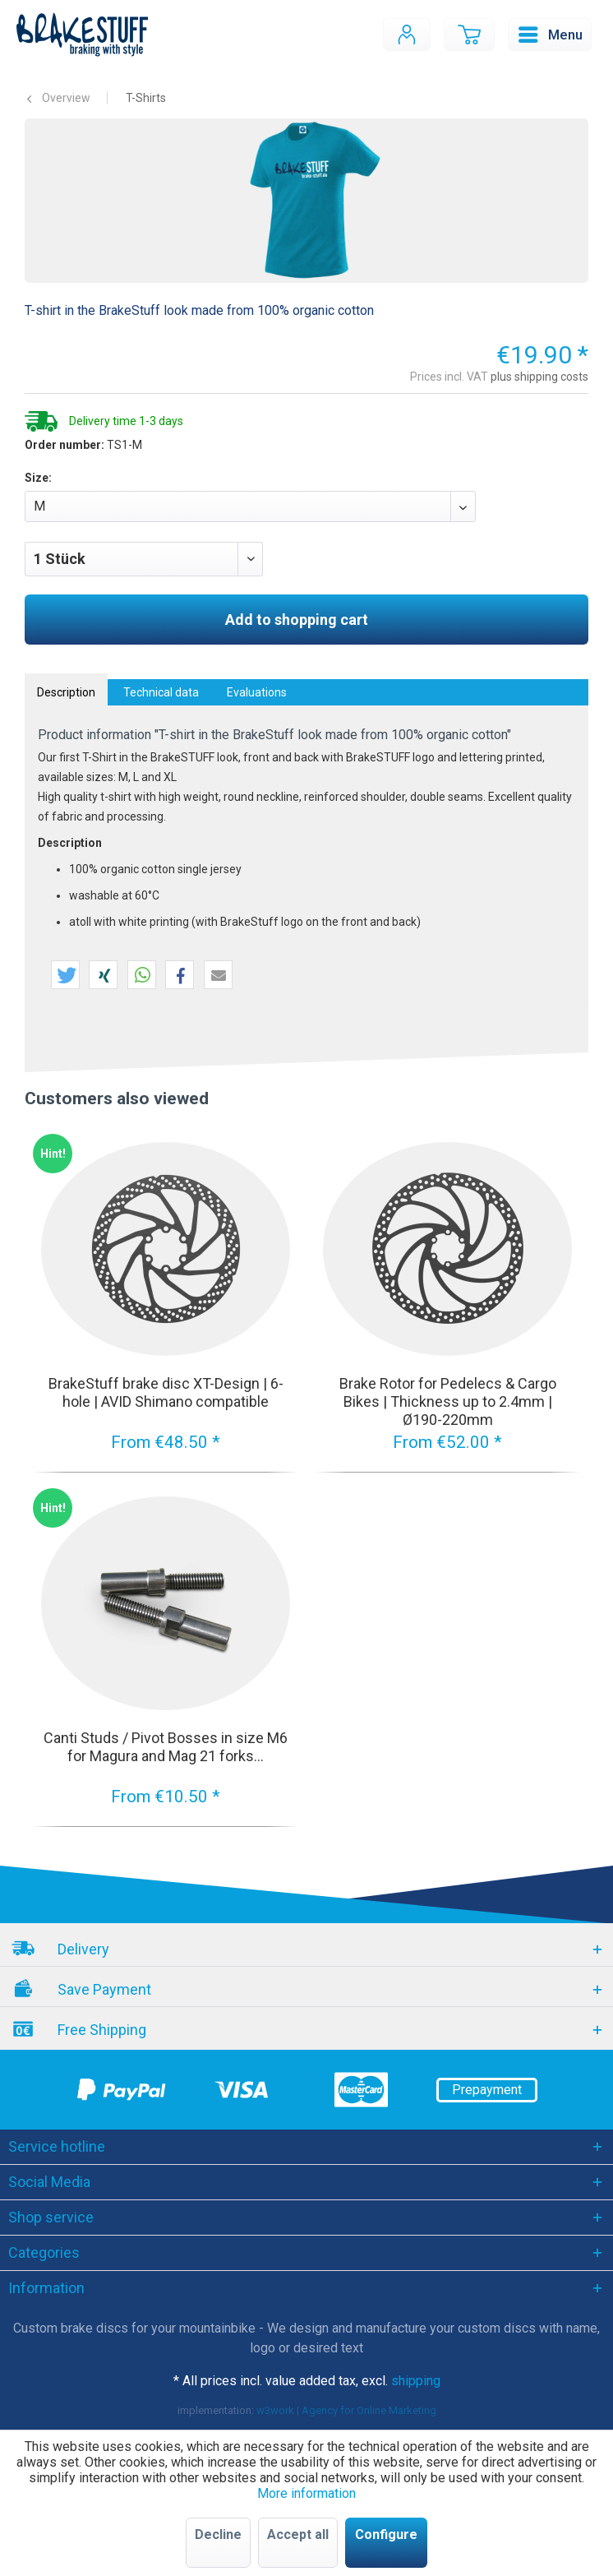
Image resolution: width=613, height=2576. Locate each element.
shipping (415, 2381)
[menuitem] (407, 34)
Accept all (298, 2534)
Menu (551, 32)
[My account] (407, 34)
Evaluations (257, 692)
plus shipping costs (539, 376)
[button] (65, 975)
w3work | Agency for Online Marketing (346, 2410)
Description (66, 692)
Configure (386, 2534)
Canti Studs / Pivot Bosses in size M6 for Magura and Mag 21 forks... (166, 1746)
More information (306, 2493)
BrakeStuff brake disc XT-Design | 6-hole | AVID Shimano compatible (165, 1392)
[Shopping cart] (469, 34)
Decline (218, 2534)
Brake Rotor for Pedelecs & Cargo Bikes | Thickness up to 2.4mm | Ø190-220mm (447, 1401)
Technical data (161, 692)
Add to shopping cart (296, 619)
